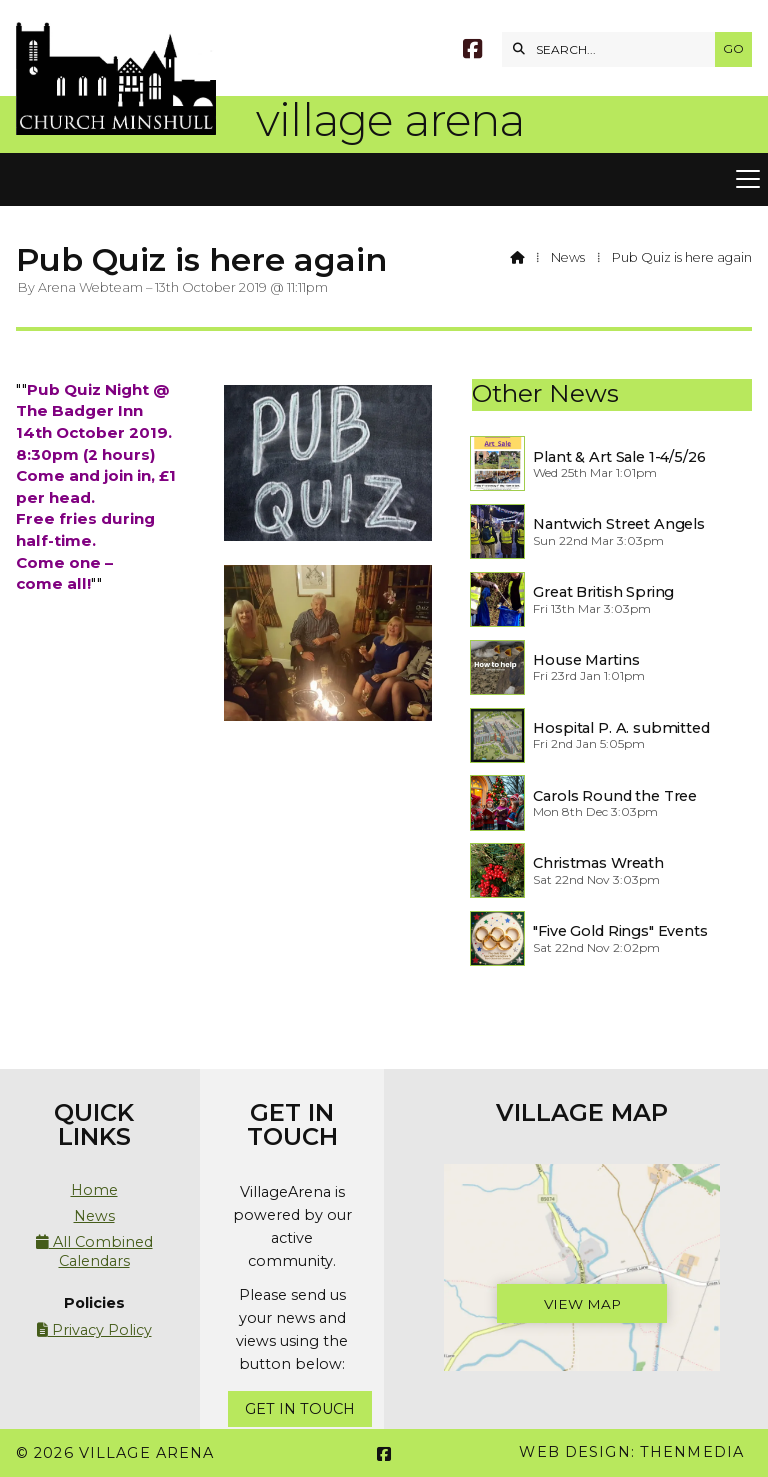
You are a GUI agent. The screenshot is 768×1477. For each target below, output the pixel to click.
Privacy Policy (94, 1330)
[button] (384, 180)
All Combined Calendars (94, 1251)
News (568, 257)
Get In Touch (300, 1409)
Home (94, 1190)
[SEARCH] (613, 49)
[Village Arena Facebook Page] (472, 51)
